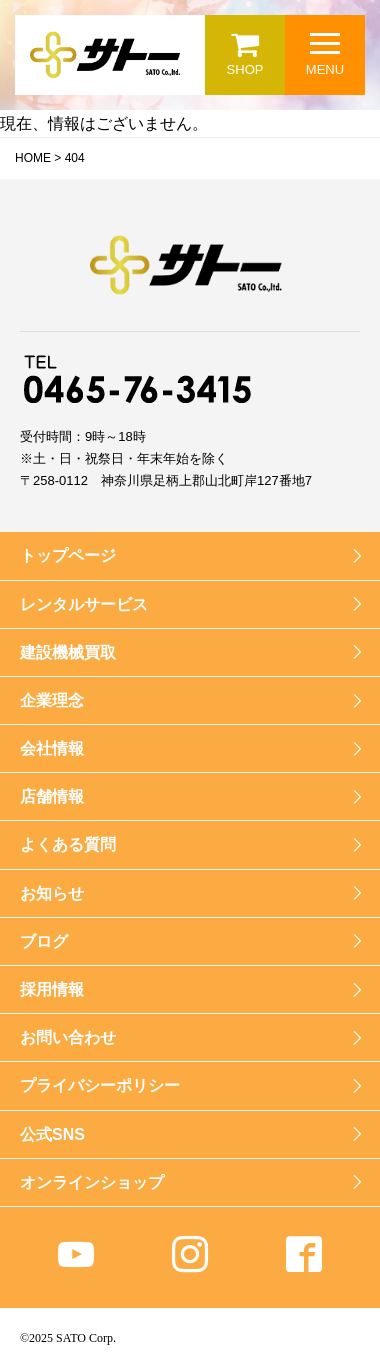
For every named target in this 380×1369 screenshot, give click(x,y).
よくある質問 (68, 844)
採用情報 (52, 989)
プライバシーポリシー (100, 1085)
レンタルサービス (84, 604)
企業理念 (52, 700)
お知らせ (52, 893)
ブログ (44, 941)
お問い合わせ (68, 1037)
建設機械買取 (68, 652)
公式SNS (52, 1134)
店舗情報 (52, 796)
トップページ (68, 555)
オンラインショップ (92, 1182)
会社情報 (52, 748)
